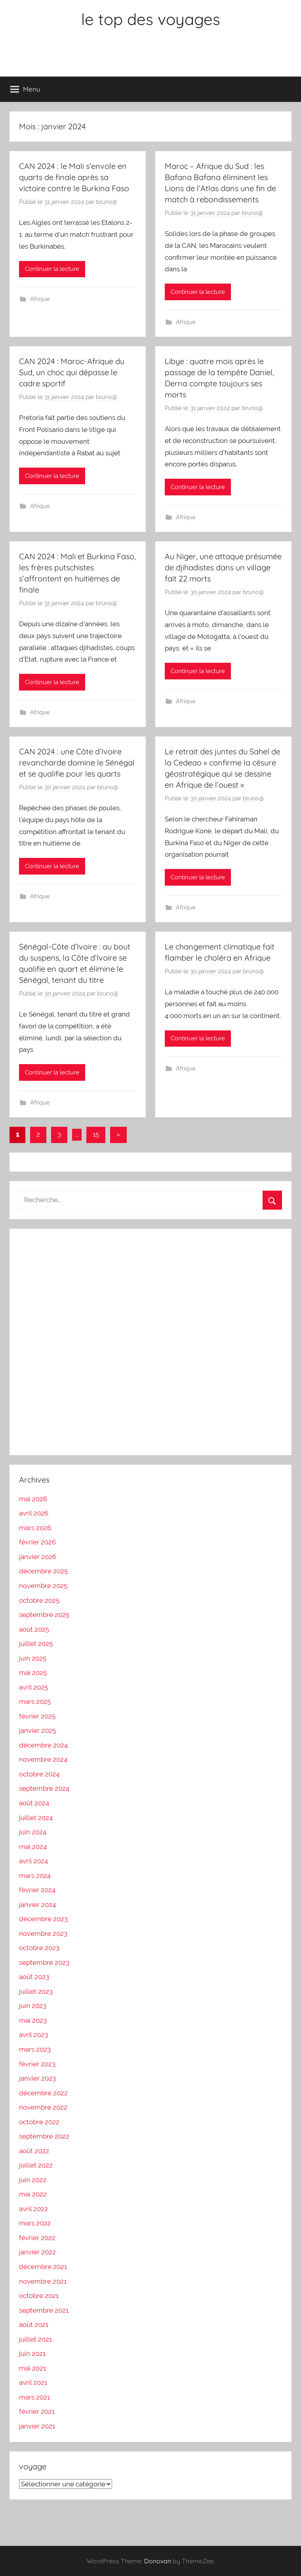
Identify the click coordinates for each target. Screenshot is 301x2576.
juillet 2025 (36, 1644)
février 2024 (37, 1890)
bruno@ (106, 201)
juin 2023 (32, 2006)
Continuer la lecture (52, 268)
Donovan (157, 2561)
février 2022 (37, 2238)
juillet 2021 (35, 2339)
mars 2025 (35, 1701)
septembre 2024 (44, 1788)
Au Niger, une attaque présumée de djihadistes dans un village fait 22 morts (223, 567)
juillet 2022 (36, 2165)
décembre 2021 (43, 2267)
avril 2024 (33, 1861)
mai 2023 (33, 2020)
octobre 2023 (39, 1948)
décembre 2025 (43, 1571)
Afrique (40, 299)
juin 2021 (32, 2353)
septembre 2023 (44, 1962)
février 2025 (37, 1716)
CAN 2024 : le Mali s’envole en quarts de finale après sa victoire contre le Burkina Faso (74, 177)
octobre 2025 (39, 1600)
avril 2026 (33, 1513)
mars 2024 (35, 1876)
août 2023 (34, 1977)
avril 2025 (33, 1687)
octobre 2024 (39, 1774)
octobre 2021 (39, 2296)
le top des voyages (150, 19)
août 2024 (34, 1803)
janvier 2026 (37, 1557)
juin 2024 (32, 1832)
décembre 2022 (43, 2093)
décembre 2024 (43, 1745)
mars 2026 (35, 1528)
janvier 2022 (37, 2252)
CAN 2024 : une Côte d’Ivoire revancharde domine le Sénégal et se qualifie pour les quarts (77, 762)
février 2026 (37, 1542)
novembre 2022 (43, 2107)
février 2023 (37, 2064)
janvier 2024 (37, 1905)
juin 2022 (32, 2180)
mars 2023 (35, 2049)
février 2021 (37, 2411)
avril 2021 (33, 2382)
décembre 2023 (43, 1919)
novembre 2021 (43, 2281)
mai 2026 (33, 1499)
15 (96, 1134)
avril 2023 (33, 2035)
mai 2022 (33, 2194)
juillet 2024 (36, 1818)
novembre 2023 (43, 1933)
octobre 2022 (39, 2122)
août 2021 (33, 2325)
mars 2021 (34, 2397)
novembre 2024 (43, 1759)
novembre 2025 (43, 1586)
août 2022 (34, 2151)
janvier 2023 (37, 2078)
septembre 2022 (44, 2136)
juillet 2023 (36, 1991)
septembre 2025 (44, 1615)
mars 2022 (35, 2223)
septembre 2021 (44, 2310)
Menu (25, 89)
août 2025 (34, 1629)
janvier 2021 (37, 2426)
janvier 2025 (37, 1730)
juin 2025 (32, 1658)
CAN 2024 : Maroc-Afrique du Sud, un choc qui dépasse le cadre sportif (71, 372)
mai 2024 (33, 1847)
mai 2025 (33, 1672)
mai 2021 (32, 2368)
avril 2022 (33, 2209)
